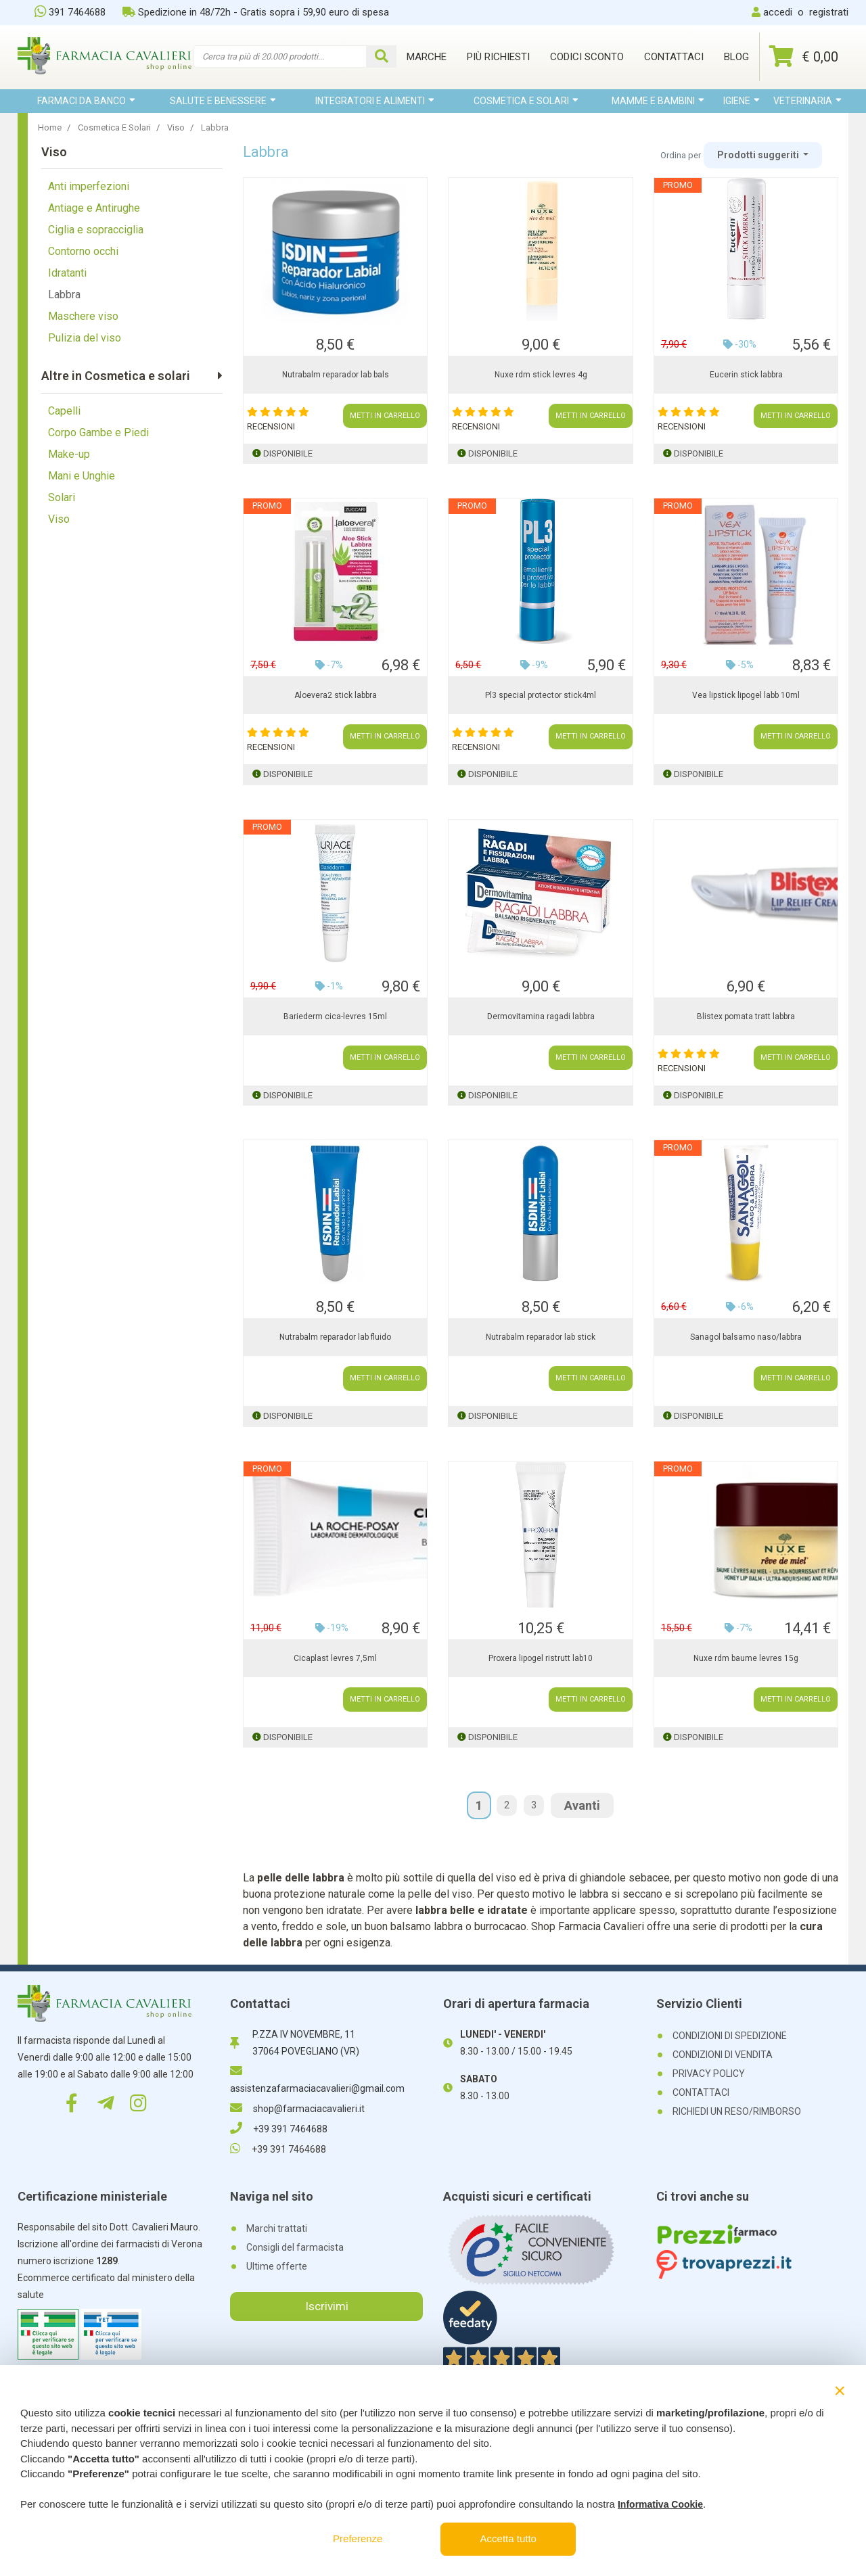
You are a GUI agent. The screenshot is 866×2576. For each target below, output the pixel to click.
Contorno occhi (83, 251)
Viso (59, 519)
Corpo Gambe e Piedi (98, 432)
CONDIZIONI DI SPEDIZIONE (730, 2035)
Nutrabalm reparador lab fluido (335, 1337)
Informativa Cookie (660, 2504)
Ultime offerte (276, 2266)
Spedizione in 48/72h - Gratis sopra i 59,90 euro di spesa (255, 12)
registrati (828, 12)
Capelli (64, 410)
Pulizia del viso (84, 337)
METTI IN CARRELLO (385, 415)
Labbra (64, 294)
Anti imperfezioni (88, 186)
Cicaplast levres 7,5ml (335, 1658)
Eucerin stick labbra (746, 374)
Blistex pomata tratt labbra (746, 1016)
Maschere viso (83, 316)
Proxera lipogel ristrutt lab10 (540, 1658)
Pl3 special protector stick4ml (540, 695)
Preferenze (357, 2538)
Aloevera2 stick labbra (335, 695)
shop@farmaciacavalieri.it (297, 2108)
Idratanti (67, 272)
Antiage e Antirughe (94, 208)
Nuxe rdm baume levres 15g (745, 1658)
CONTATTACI (701, 2092)
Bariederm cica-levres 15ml (335, 1016)
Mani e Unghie (81, 475)
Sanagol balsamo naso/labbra (746, 1337)
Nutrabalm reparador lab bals (335, 374)
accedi (777, 12)
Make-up (69, 454)
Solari (61, 497)
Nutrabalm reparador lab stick (540, 1337)
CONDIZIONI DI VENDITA (723, 2054)
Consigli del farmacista (295, 2247)
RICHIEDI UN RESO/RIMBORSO (737, 2111)
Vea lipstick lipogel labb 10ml (746, 695)
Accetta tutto (508, 2538)
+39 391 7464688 (278, 2129)
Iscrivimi (326, 2306)
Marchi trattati (276, 2228)
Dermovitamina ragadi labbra (541, 1016)
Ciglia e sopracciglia (95, 229)
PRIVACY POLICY (709, 2073)
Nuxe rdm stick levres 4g (541, 374)
